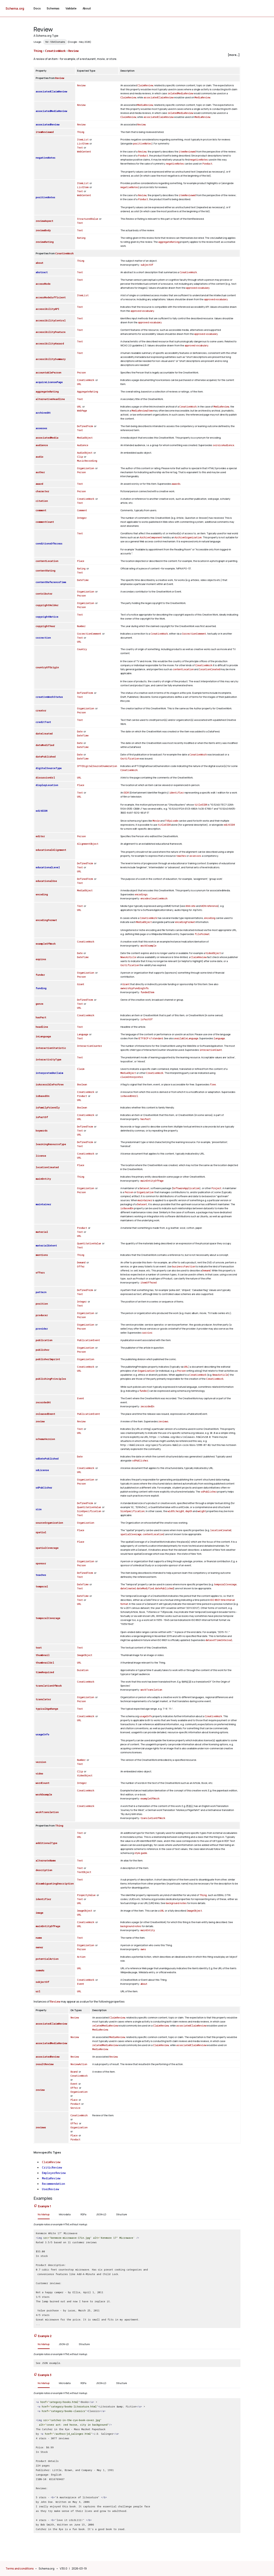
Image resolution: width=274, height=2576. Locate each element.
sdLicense (42, 1470)
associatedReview (47, 124)
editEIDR (42, 810)
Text (80, 147)
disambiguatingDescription (55, 1883)
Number (81, 626)
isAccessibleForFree (50, 1084)
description (44, 1870)
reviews (163, 1421)
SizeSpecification (89, 1511)
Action (81, 1956)
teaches (181, 855)
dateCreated (44, 733)
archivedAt (43, 412)
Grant (80, 984)
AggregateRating (87, 391)
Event (80, 1398)
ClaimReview (145, 85)
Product (143, 155)
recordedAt (43, 1402)
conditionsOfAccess (49, 543)
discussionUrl (45, 777)
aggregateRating (168, 241)
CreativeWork (55, 51)
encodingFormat (46, 920)
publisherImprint (48, 1359)
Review (73, 51)
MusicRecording (87, 460)
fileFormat (202, 934)
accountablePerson (48, 372)
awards (176, 483)
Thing (38, 51)
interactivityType (48, 1059)
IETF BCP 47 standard (150, 1038)
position (42, 1303)
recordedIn (147, 1406)
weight (201, 1511)
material (42, 1232)
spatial (41, 1532)
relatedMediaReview (180, 93)
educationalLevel (48, 867)
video (39, 1773)
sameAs (40, 1970)
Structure (121, 2214)
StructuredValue (87, 218)
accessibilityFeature (51, 332)
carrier (147, 1332)
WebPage (82, 410)
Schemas (53, 8)
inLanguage (43, 1036)
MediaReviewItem (142, 410)
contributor (44, 593)
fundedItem (147, 992)
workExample (148, 945)
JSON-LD (101, 2214)
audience (42, 445)
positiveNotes (142, 143)
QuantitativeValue (89, 1243)
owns (143, 1949)
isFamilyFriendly (47, 1107)
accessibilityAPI (47, 309)
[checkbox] (137, 55)
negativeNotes (45, 157)
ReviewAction (78, 2064)
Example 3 (44, 2375)
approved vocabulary (197, 287)
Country (82, 649)
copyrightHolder (47, 605)
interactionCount (211, 1049)
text (39, 1647)
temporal (42, 1586)
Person (81, 372)
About (87, 8)
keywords (42, 1130)
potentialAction (47, 1958)
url (38, 1991)
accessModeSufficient (51, 297)
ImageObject (84, 1655)
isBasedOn (42, 1096)
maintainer (43, 1204)
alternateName (46, 1860)
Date (79, 731)
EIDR (126, 792)
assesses (41, 428)
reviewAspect (44, 221)
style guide (140, 1853)
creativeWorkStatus (49, 696)
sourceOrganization (49, 1522)
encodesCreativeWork (154, 898)
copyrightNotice (47, 616)
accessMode (43, 283)
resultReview (44, 2064)
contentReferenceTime (51, 582)
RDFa (83, 2214)
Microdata (65, 2214)
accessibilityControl (51, 320)
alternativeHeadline (50, 399)
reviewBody (43, 230)
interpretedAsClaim (49, 1073)
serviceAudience (223, 445)
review (40, 1421)
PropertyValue (86, 1895)
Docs (37, 8)
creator (41, 710)
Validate (71, 8)
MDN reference (209, 906)
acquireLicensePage (49, 382)
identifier (176, 792)
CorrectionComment (89, 633)
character (42, 491)
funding (41, 988)
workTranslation (151, 1689)
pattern (41, 1292)
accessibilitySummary (51, 359)
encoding (42, 894)
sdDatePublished (47, 1458)
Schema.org (15, 8)
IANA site (191, 906)
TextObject (84, 1872)
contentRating (45, 570)
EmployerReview (54, 2173)
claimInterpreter (131, 1077)
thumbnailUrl (45, 1662)
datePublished (46, 756)
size (38, 1509)
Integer (82, 517)
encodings (141, 894)
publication (44, 1340)
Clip (80, 456)
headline (42, 1026)
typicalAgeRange (47, 1708)
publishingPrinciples (51, 1378)
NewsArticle (128, 957)
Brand (74, 2071)
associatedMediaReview (51, 111)
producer (42, 1315)
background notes (176, 1903)
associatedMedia (47, 437)
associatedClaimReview (51, 91)
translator (43, 1699)
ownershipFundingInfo (134, 988)
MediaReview (202, 97)
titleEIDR (200, 804)
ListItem (83, 143)
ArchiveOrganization (188, 537)
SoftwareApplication (186, 1188)
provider (42, 1328)
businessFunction (183, 1266)
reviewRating (45, 241)
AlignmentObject (87, 843)
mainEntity (43, 1178)
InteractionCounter (89, 1045)
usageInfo (42, 1734)
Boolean (82, 1084)
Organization (85, 468)
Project (216, 1188)
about (39, 262)
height (180, 1511)
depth (188, 1511)
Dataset (144, 1188)
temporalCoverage (225, 1584)
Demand (81, 1262)
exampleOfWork (46, 943)
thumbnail (43, 1655)
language (219, 1038)
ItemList (83, 139)
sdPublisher (140, 1460)
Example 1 (44, 2206)
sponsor (41, 1563)
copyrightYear (45, 626)
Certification (129, 758)
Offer (81, 1266)
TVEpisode (171, 820)
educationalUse (46, 881)
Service (75, 2107)
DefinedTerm (85, 426)
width (171, 1511)
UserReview (50, 2189)
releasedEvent (45, 1414)
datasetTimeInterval (219, 1640)
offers (40, 1272)
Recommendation (53, 2184)
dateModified (45, 745)
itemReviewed (45, 132)
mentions (42, 1255)
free (213, 1084)
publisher (42, 1349)
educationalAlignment (51, 850)
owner (39, 1947)
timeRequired (45, 1672)
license (41, 1155)
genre (39, 1003)
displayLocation (47, 785)
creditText (43, 722)
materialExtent (46, 1245)
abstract (42, 272)
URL (79, 384)
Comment (82, 510)
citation (42, 501)
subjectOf (146, 264)
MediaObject (85, 437)
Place (80, 561)
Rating (81, 237)
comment (41, 510)
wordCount (42, 1783)
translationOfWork (49, 1685)
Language (82, 1034)
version (41, 1762)
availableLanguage (186, 1038)
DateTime (83, 580)
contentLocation (47, 561)
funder (40, 974)
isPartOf (146, 1019)
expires (41, 959)
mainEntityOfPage (152, 1180)
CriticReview (52, 2167)
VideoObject (213, 953)
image (39, 1912)
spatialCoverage (131, 1534)
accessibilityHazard (50, 343)
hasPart (41, 1017)
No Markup (44, 2214)
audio (39, 456)
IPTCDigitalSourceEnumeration (97, 766)
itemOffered (148, 1282)
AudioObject (84, 452)
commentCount (45, 521)
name (39, 1937)
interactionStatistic (51, 1048)
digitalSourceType (49, 768)
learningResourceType (51, 1144)
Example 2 (45, 2336)
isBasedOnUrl (129, 1096)
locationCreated (209, 669)
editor (40, 836)
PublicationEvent (88, 1340)
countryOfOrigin (47, 667)
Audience (82, 445)
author (40, 472)
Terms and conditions (20, 2568)
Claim (80, 1069)
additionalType (46, 1843)
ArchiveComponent (151, 537)
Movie (156, 820)
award (39, 483)
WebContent (84, 151)
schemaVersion (45, 1439)
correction (43, 637)
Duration (82, 1670)
